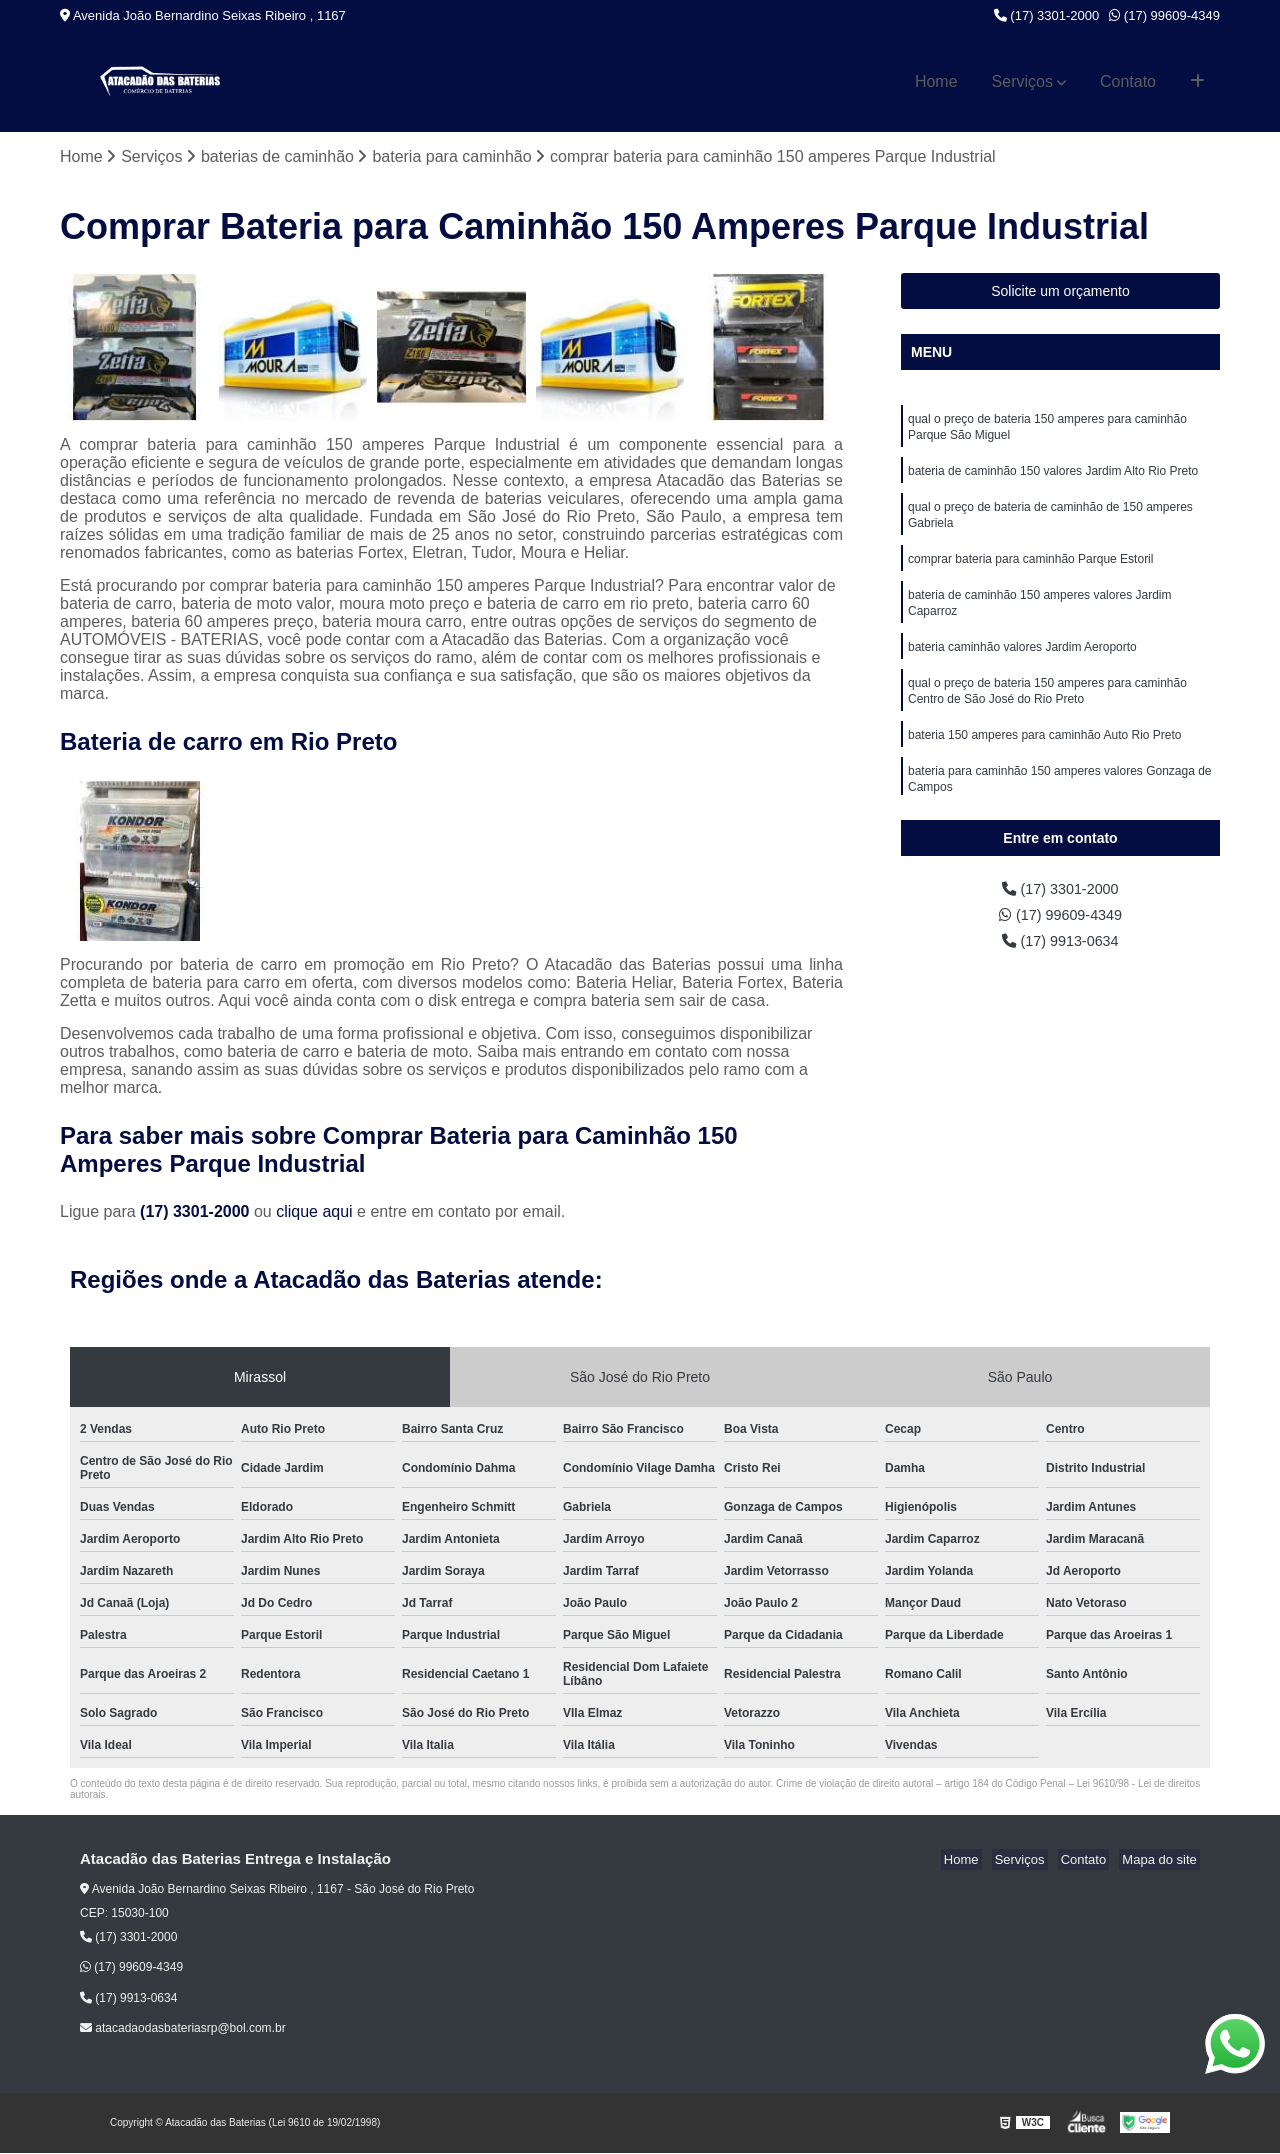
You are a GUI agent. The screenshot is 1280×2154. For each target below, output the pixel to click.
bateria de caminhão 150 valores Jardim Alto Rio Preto (1053, 477)
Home (936, 81)
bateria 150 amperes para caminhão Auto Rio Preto (1045, 759)
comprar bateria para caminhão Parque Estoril (1030, 571)
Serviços (1022, 81)
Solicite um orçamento (1060, 292)
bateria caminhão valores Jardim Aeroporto (1022, 665)
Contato (1128, 81)
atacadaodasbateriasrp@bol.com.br (183, 2030)
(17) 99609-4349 (1164, 15)
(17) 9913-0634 (1061, 946)
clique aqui (314, 1213)
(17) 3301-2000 (1047, 15)
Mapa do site (1162, 1861)
